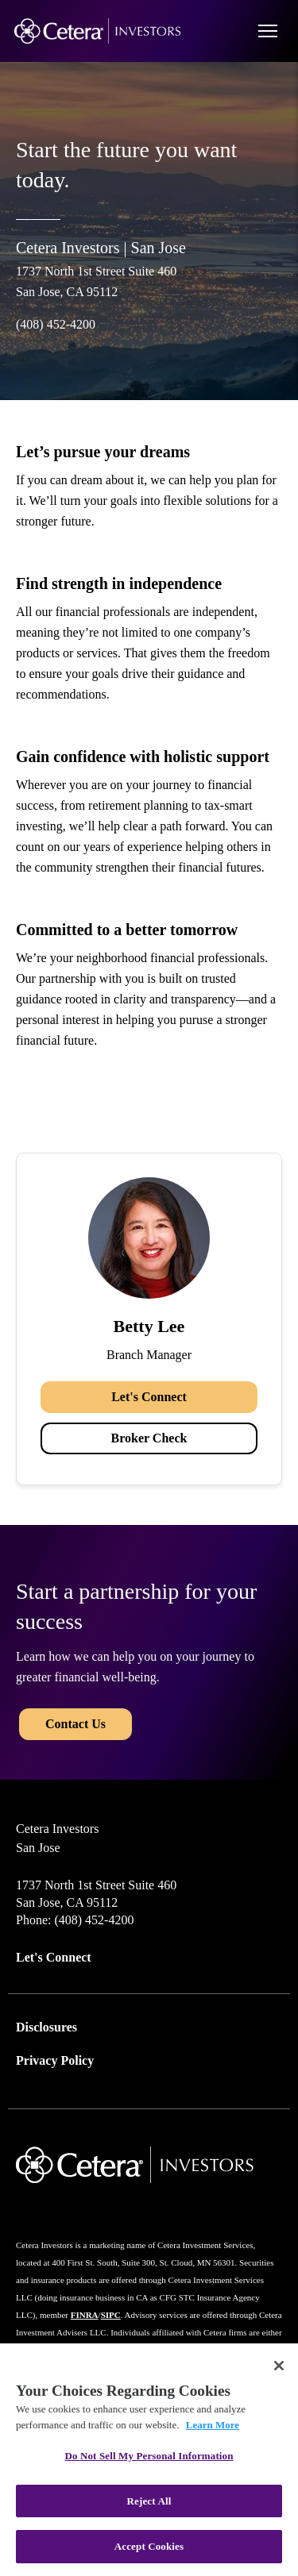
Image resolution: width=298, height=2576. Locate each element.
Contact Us (75, 1724)
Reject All (149, 2501)
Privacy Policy (55, 2060)
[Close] (278, 2365)
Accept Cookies (149, 2546)
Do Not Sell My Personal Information (148, 2456)
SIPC (111, 2315)
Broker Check (149, 1438)
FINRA (85, 2315)
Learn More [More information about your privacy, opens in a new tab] (212, 2425)
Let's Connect (149, 1397)
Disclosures (46, 2027)
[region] (149, 2459)
